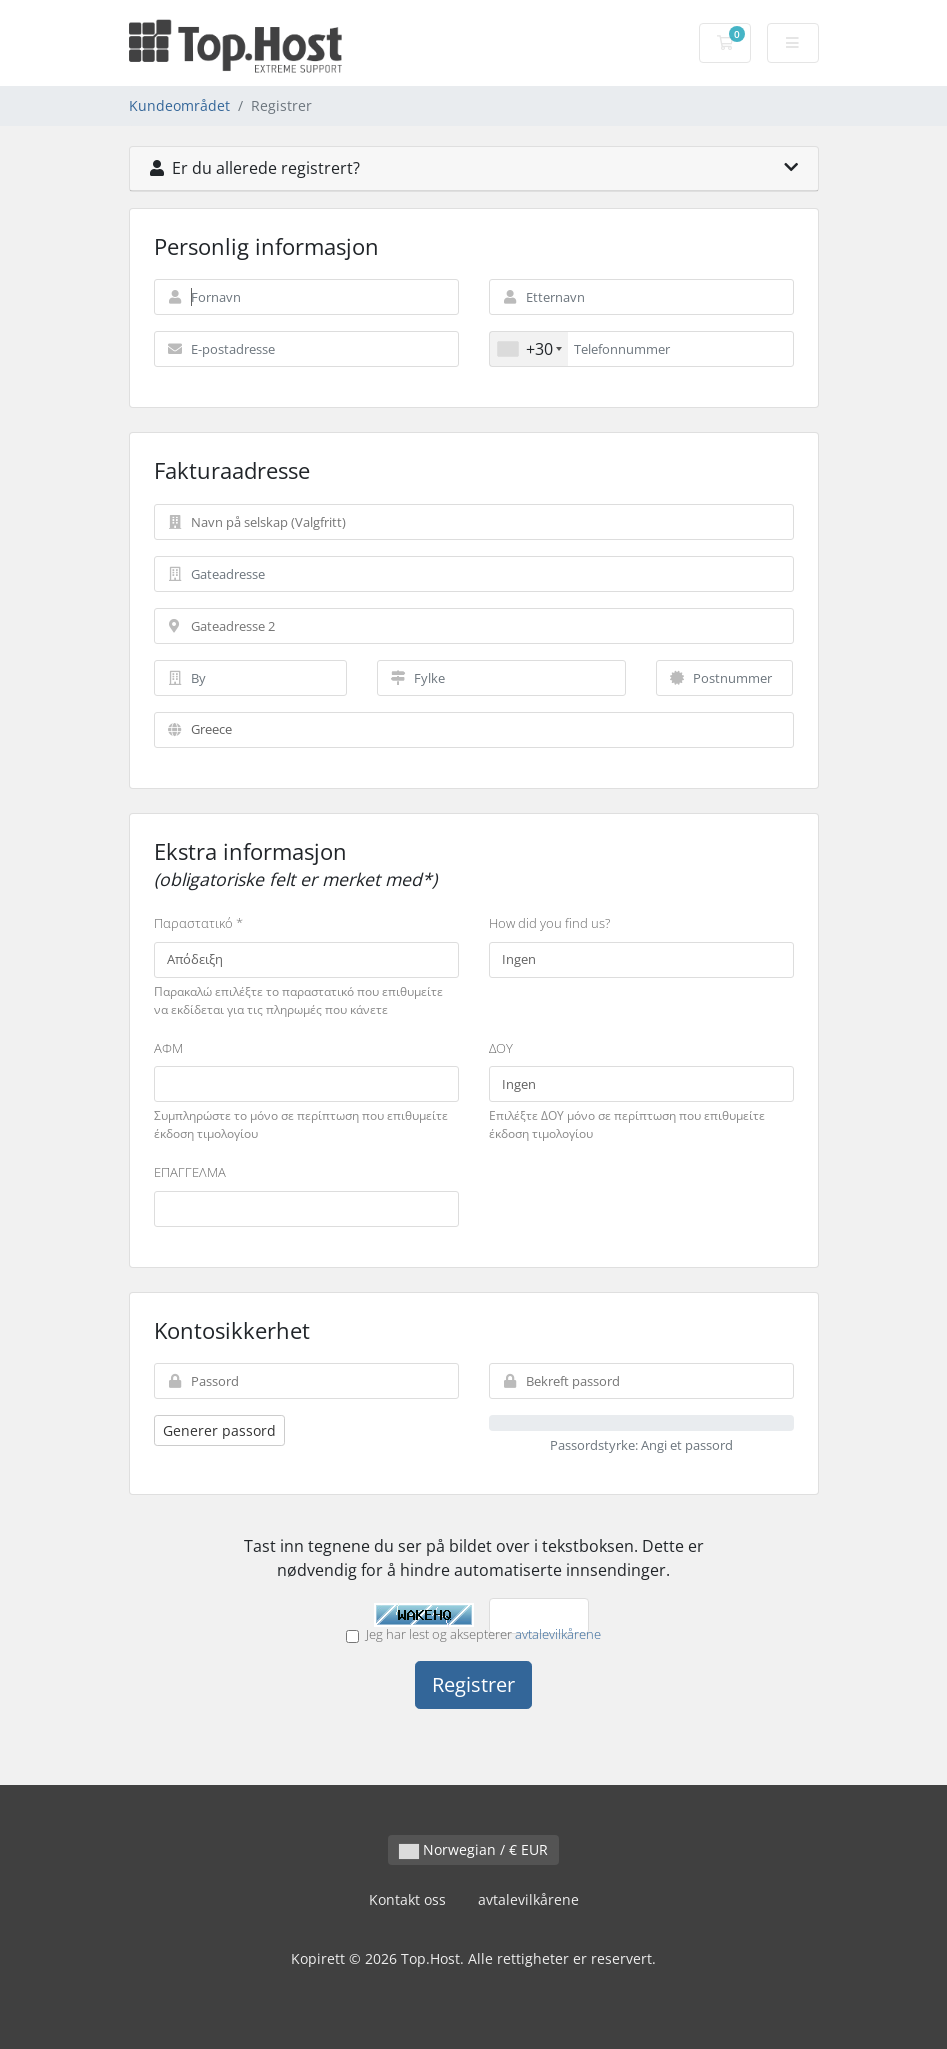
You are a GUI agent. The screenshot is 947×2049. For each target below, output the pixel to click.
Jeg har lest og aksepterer (473, 1634)
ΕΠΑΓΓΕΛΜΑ (190, 1172)
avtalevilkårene (558, 1634)
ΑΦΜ (168, 1048)
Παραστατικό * (198, 923)
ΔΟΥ (501, 1048)
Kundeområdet (179, 105)
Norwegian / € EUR (473, 1849)
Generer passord (219, 1430)
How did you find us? (549, 923)
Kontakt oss (407, 1899)
